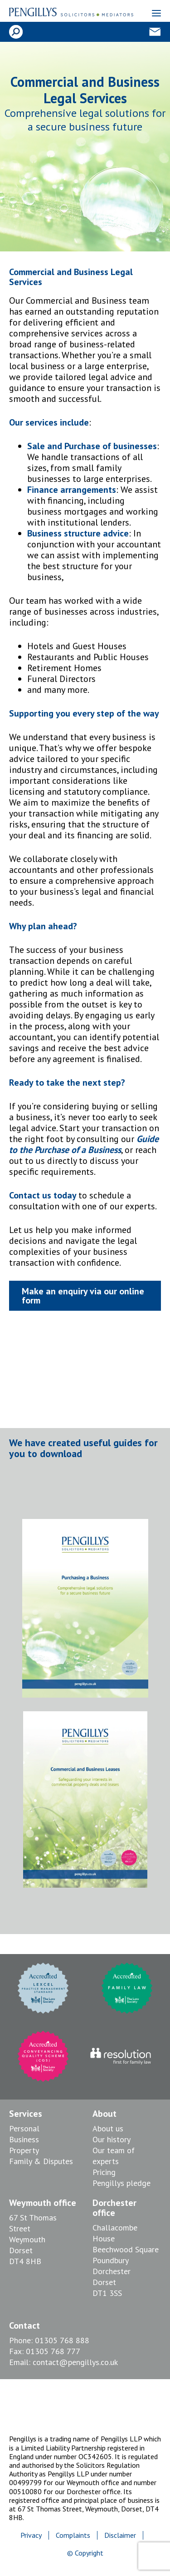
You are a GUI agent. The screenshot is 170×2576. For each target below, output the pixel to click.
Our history (111, 2139)
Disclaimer (120, 2535)
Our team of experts (113, 2155)
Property (24, 2150)
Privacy (31, 2535)
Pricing (104, 2172)
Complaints (73, 2535)
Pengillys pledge (121, 2183)
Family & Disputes (41, 2161)
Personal (24, 2128)
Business (24, 2139)
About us (107, 2128)
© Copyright (85, 2552)
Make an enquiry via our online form (83, 1295)
